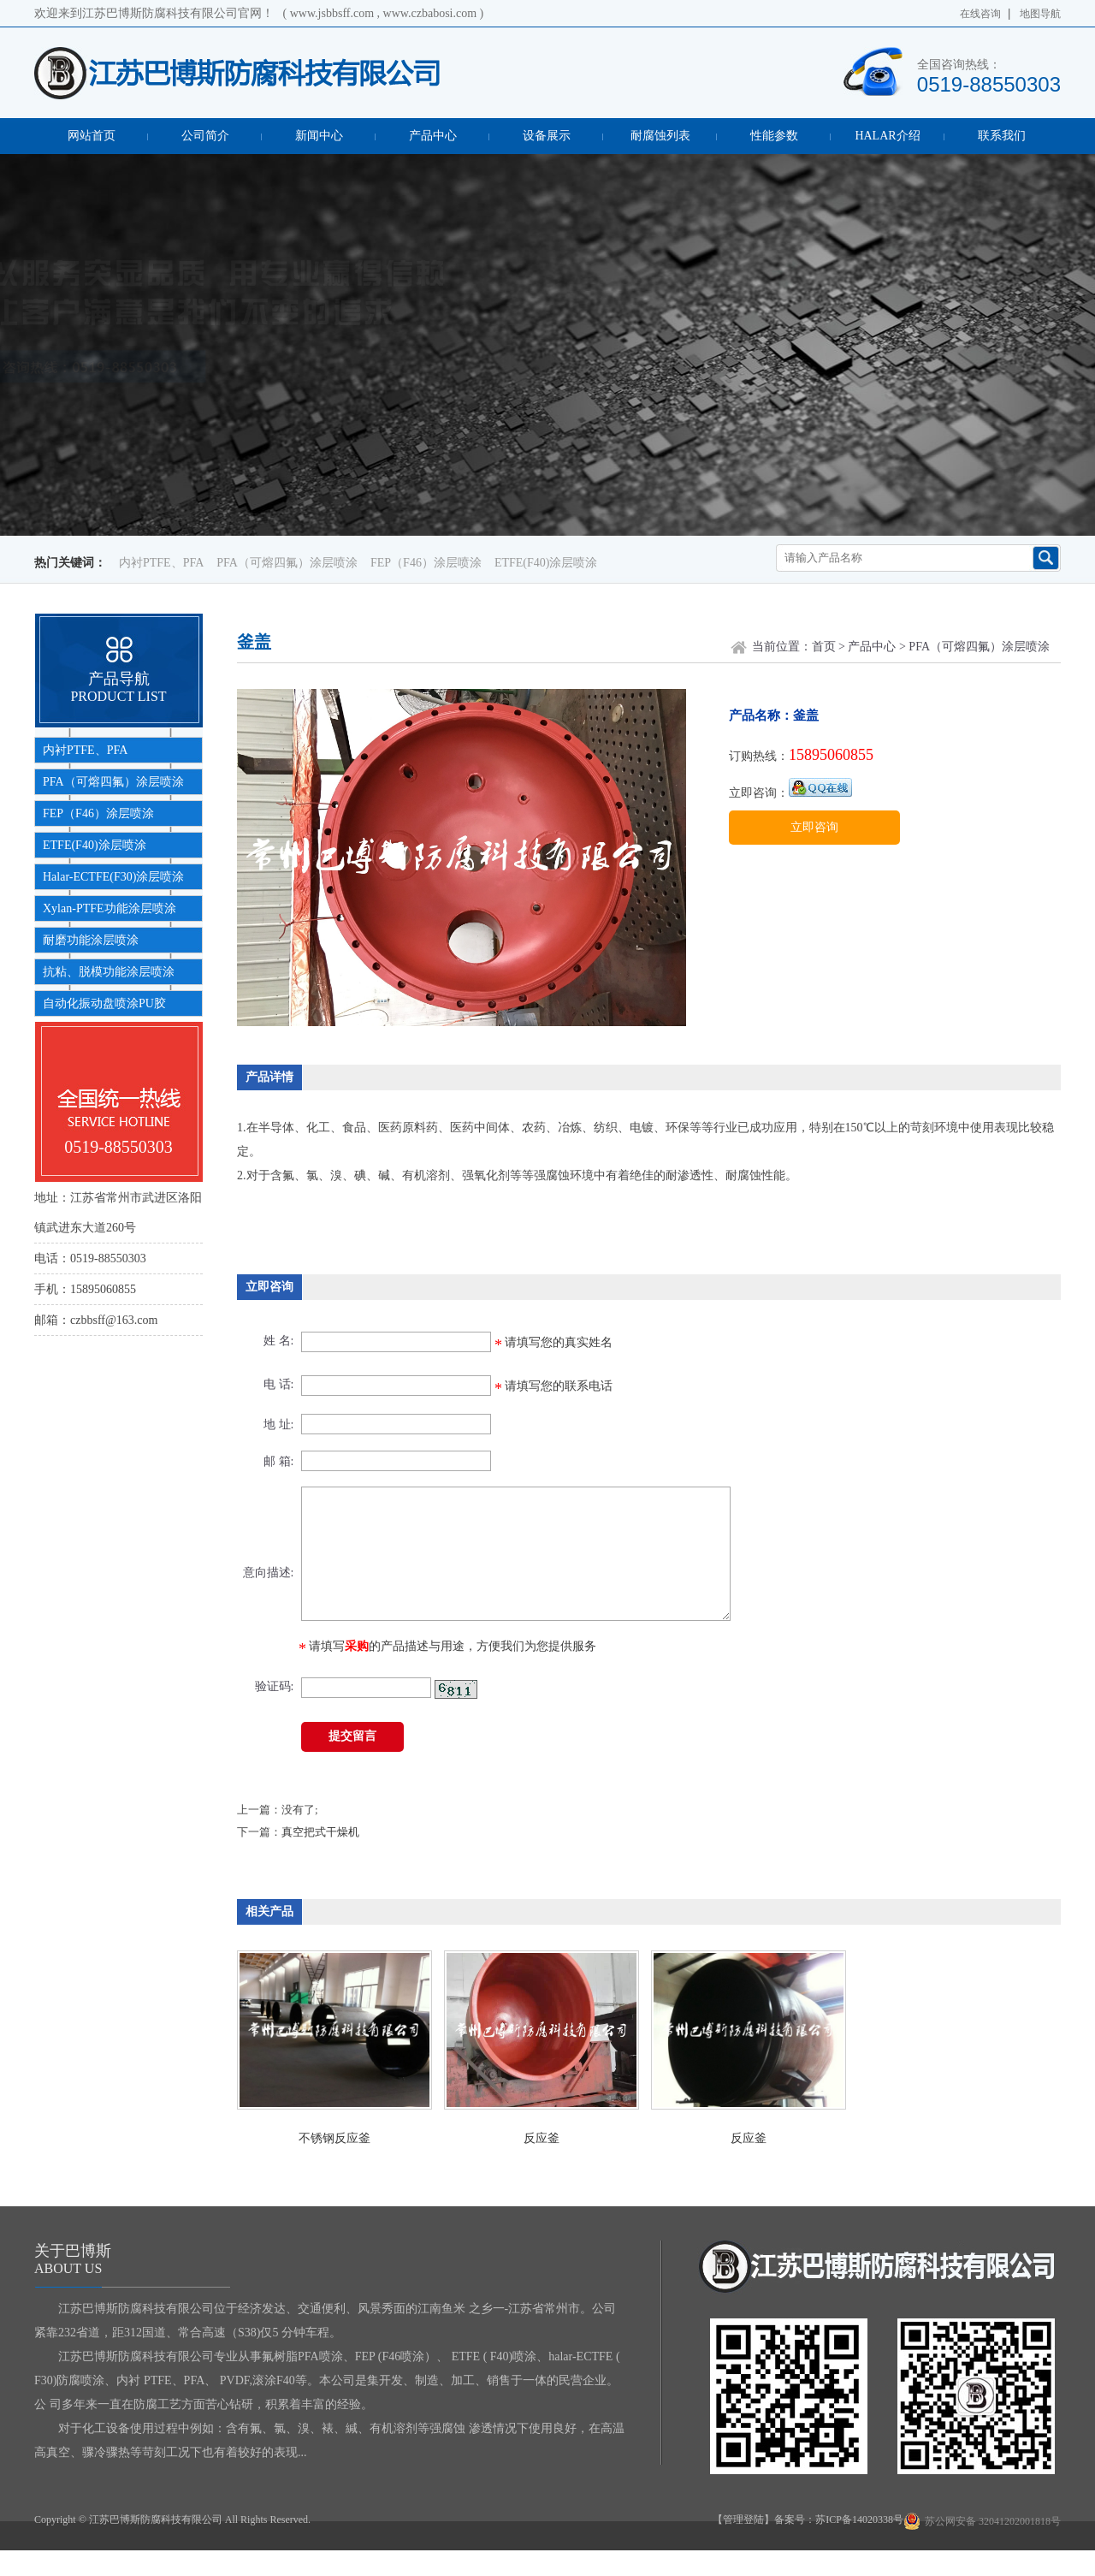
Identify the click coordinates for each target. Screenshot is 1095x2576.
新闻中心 (319, 135)
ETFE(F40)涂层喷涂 (546, 562)
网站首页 (91, 135)
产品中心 (433, 135)
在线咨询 (980, 14)
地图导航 (1040, 14)
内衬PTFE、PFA (161, 562)
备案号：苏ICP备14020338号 (838, 2545)
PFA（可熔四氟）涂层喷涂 (287, 562)
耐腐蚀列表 (660, 135)
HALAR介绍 (887, 135)
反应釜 (541, 2164)
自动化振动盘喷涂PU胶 (104, 1003)
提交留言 (352, 1761)
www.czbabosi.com (430, 13)
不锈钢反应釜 (334, 2164)
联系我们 (1002, 135)
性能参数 (774, 135)
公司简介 (205, 135)
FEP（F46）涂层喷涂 (426, 562)
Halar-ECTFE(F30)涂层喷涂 (113, 876)
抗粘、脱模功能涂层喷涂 (109, 971)
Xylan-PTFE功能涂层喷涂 (109, 908)
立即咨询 (814, 827)
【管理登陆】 (743, 2545)
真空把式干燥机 (320, 1857)
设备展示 (547, 135)
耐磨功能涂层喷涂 (91, 940)
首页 (824, 646)
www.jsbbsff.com (332, 13)
